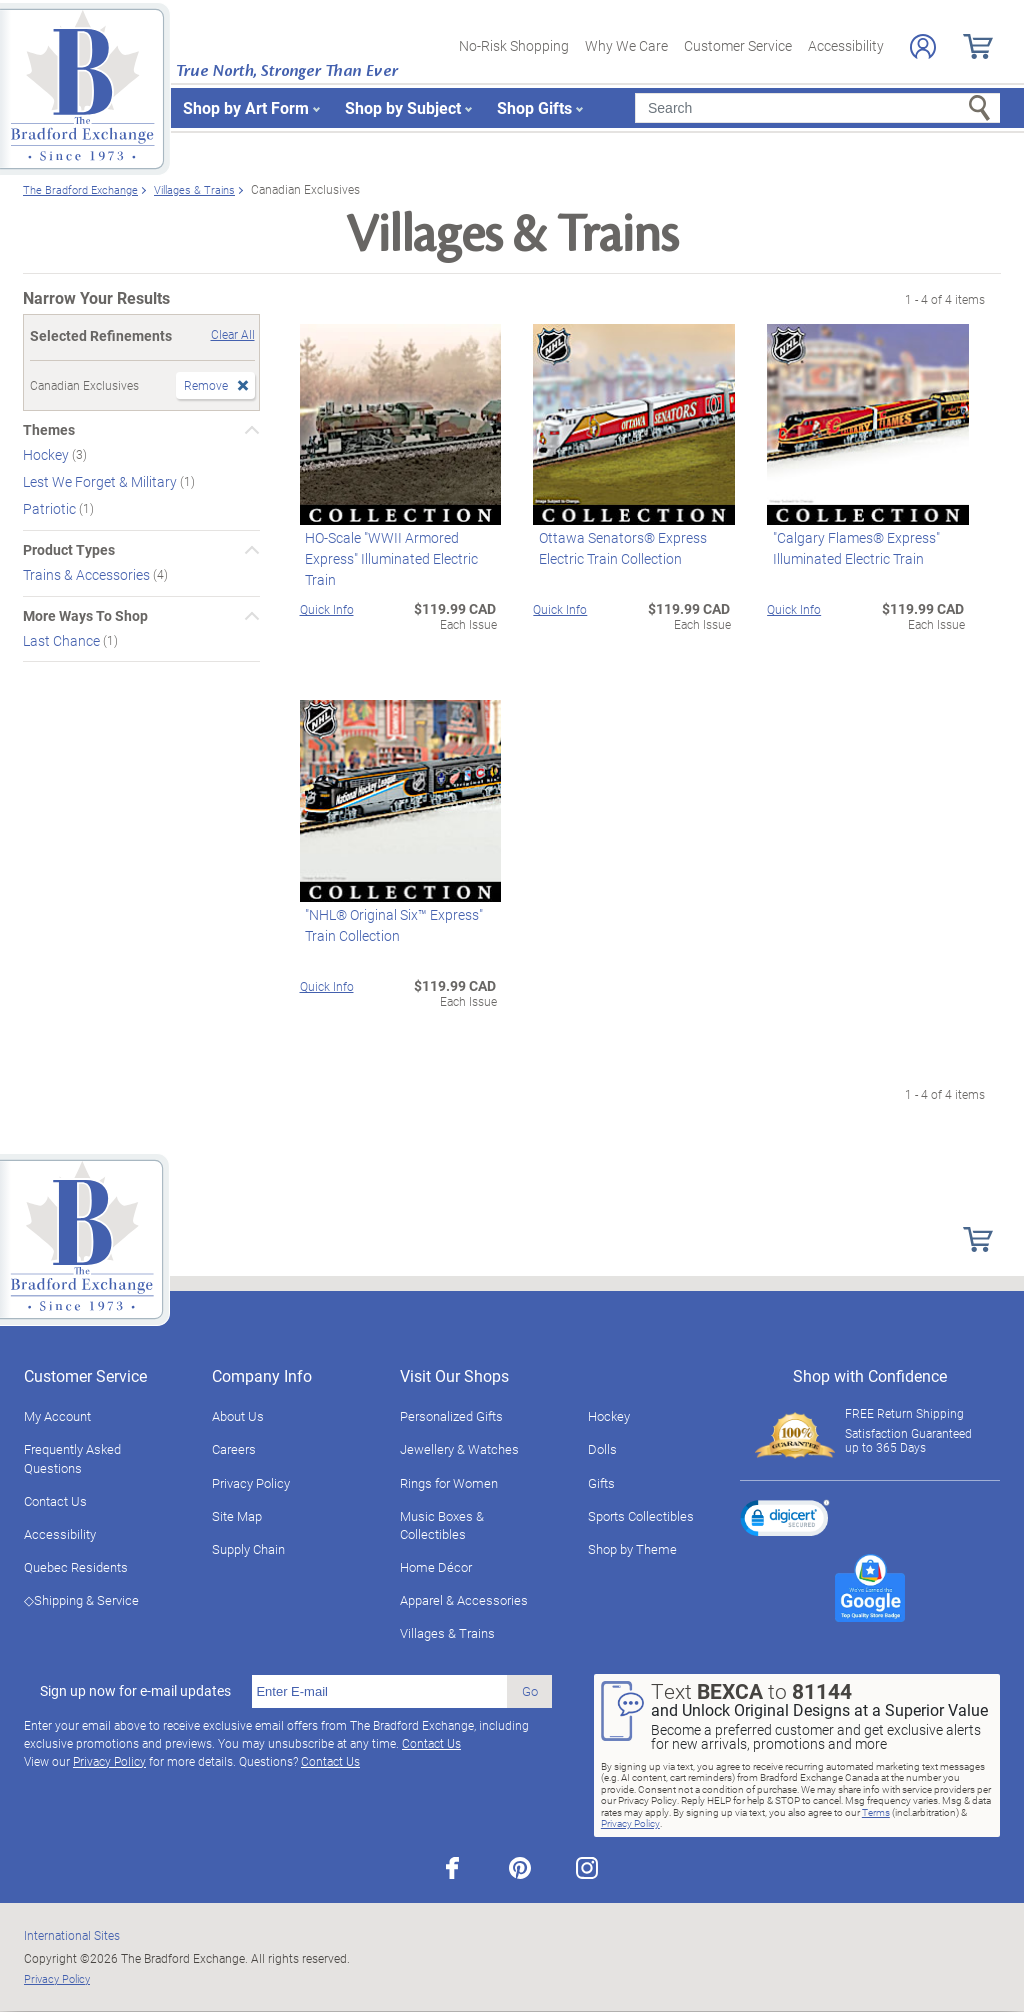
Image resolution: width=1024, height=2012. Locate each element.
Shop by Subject (403, 107)
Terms (876, 1812)
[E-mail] (379, 1692)
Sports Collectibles (641, 1516)
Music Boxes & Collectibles (442, 1525)
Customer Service (738, 45)
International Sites (72, 1935)
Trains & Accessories (88, 574)
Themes (49, 430)
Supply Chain (248, 1549)
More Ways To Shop (85, 616)
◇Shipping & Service (81, 1600)
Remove (206, 385)
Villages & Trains (447, 1633)
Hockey (47, 454)
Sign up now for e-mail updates (135, 1691)
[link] (785, 1521)
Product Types (69, 550)
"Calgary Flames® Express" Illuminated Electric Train (850, 548)
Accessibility (846, 45)
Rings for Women (449, 1483)
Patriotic (51, 508)
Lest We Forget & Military (101, 481)
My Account (57, 1416)
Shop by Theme (632, 1549)
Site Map (237, 1516)
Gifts (601, 1483)
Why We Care (626, 45)
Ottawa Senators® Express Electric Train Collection (617, 548)
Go (530, 1691)
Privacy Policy (251, 1483)
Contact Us (55, 1501)
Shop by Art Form (246, 107)
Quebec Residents (76, 1567)
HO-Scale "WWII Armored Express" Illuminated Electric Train (386, 558)
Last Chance (63, 639)
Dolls (602, 1449)
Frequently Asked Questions (72, 1458)
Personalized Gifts (451, 1416)
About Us (238, 1416)
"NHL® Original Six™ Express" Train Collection (389, 925)
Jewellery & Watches (459, 1449)
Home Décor (436, 1567)
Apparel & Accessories (464, 1600)
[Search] (817, 108)
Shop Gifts (534, 107)
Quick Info (327, 609)
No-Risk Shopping (514, 45)
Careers (234, 1449)
